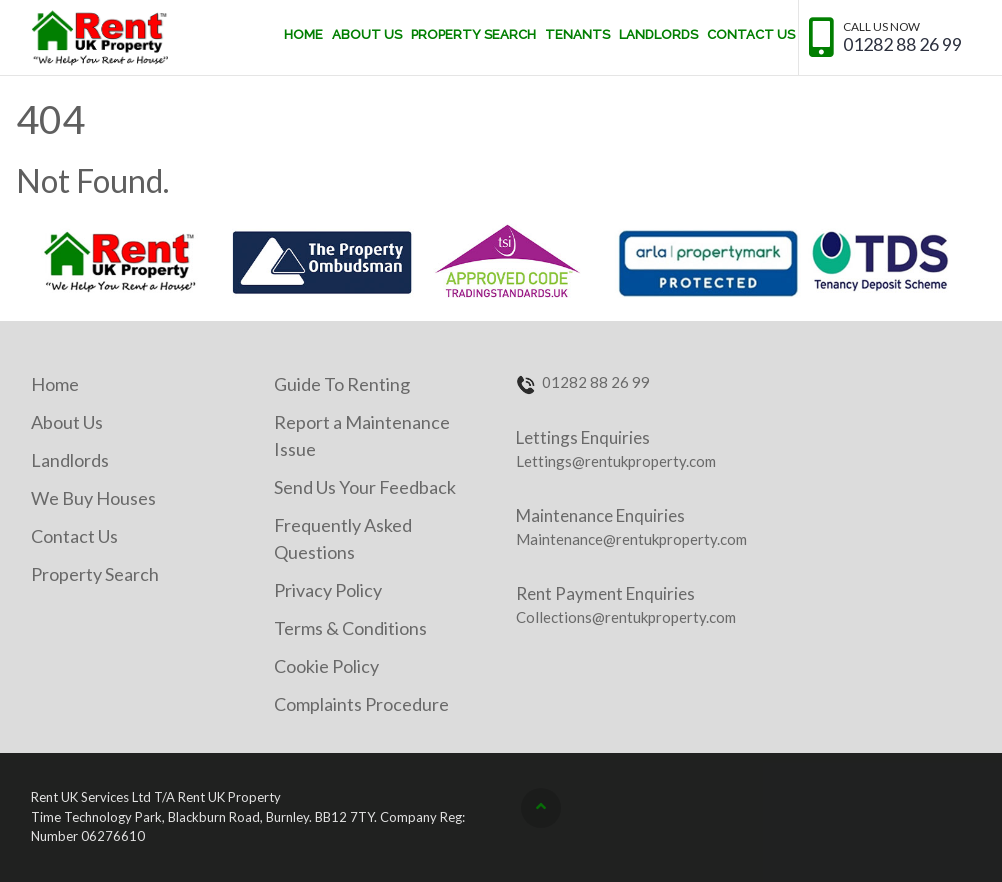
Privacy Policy (328, 590)
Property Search (473, 34)
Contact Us (751, 34)
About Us (367, 34)
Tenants (577, 34)
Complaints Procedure (361, 704)
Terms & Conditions (350, 628)
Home (303, 34)
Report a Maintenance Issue (362, 435)
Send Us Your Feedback (365, 487)
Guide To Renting (342, 384)
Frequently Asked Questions (343, 538)
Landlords (658, 34)
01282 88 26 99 (902, 44)
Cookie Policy (326, 666)
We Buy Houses (93, 498)
